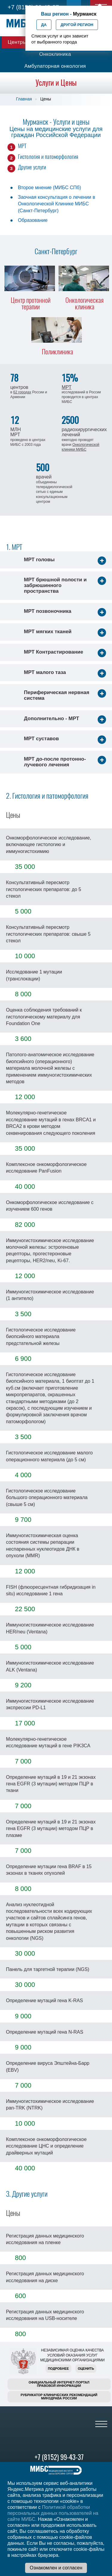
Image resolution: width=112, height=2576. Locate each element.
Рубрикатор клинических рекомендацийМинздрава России (59, 2396)
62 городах (22, 392)
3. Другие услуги (26, 2194)
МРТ (22, 146)
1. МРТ (14, 547)
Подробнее (58, 2368)
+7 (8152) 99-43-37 (59, 2457)
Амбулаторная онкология (55, 66)
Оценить (86, 2368)
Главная (24, 99)
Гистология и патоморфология (48, 156)
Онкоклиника (55, 54)
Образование (32, 220)
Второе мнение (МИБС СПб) (49, 187)
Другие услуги (32, 167)
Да (44, 24)
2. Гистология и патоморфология (47, 796)
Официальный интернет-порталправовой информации (59, 2384)
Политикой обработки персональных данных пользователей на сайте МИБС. (52, 2513)
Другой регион (77, 24)
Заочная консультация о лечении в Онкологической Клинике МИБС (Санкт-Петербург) (56, 204)
